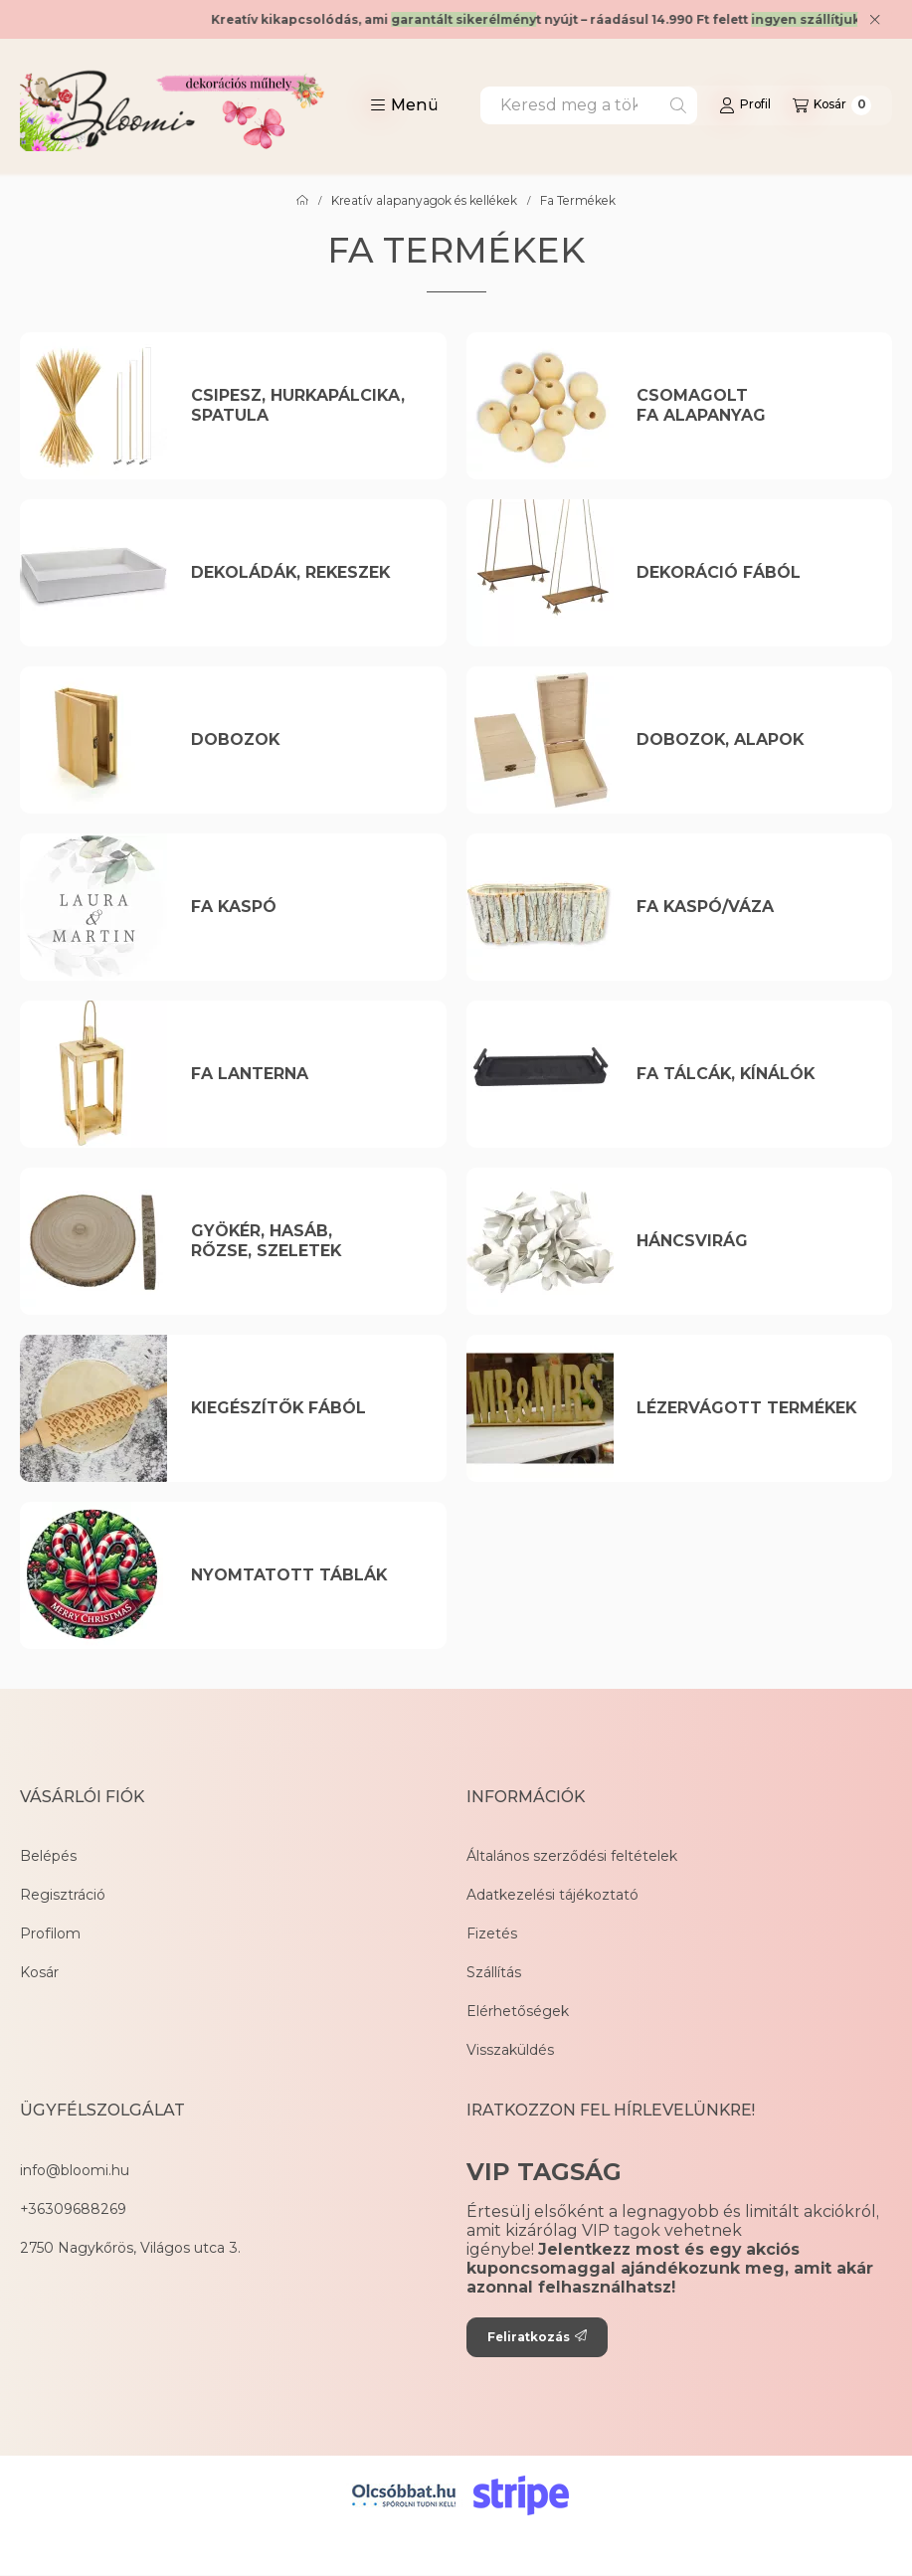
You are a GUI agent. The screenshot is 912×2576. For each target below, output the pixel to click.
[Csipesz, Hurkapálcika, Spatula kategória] (307, 406)
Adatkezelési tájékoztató (552, 1895)
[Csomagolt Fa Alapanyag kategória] (752, 406)
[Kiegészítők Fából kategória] (307, 1408)
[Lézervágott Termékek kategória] (752, 1408)
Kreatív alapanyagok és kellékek (424, 201)
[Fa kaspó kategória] (307, 907)
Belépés (48, 1856)
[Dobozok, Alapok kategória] (752, 740)
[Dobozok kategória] (307, 740)
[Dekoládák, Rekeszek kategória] (307, 573)
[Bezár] (874, 20)
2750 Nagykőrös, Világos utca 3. (130, 2248)
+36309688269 (73, 2209)
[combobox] (588, 105)
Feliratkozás (537, 2336)
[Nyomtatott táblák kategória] (307, 1575)
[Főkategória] (302, 201)
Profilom (50, 1933)
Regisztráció (62, 1895)
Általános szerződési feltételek (571, 1856)
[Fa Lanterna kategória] (307, 1074)
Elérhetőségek (517, 2011)
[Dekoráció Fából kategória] (752, 573)
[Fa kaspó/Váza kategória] (752, 907)
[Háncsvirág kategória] (752, 1241)
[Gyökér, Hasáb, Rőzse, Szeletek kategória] (307, 1241)
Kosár (39, 1972)
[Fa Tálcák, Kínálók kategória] (752, 1074)
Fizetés (491, 1933)
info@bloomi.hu (74, 2170)
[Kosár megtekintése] (832, 105)
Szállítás (493, 1972)
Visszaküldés (510, 2050)
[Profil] (745, 105)
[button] (404, 105)
